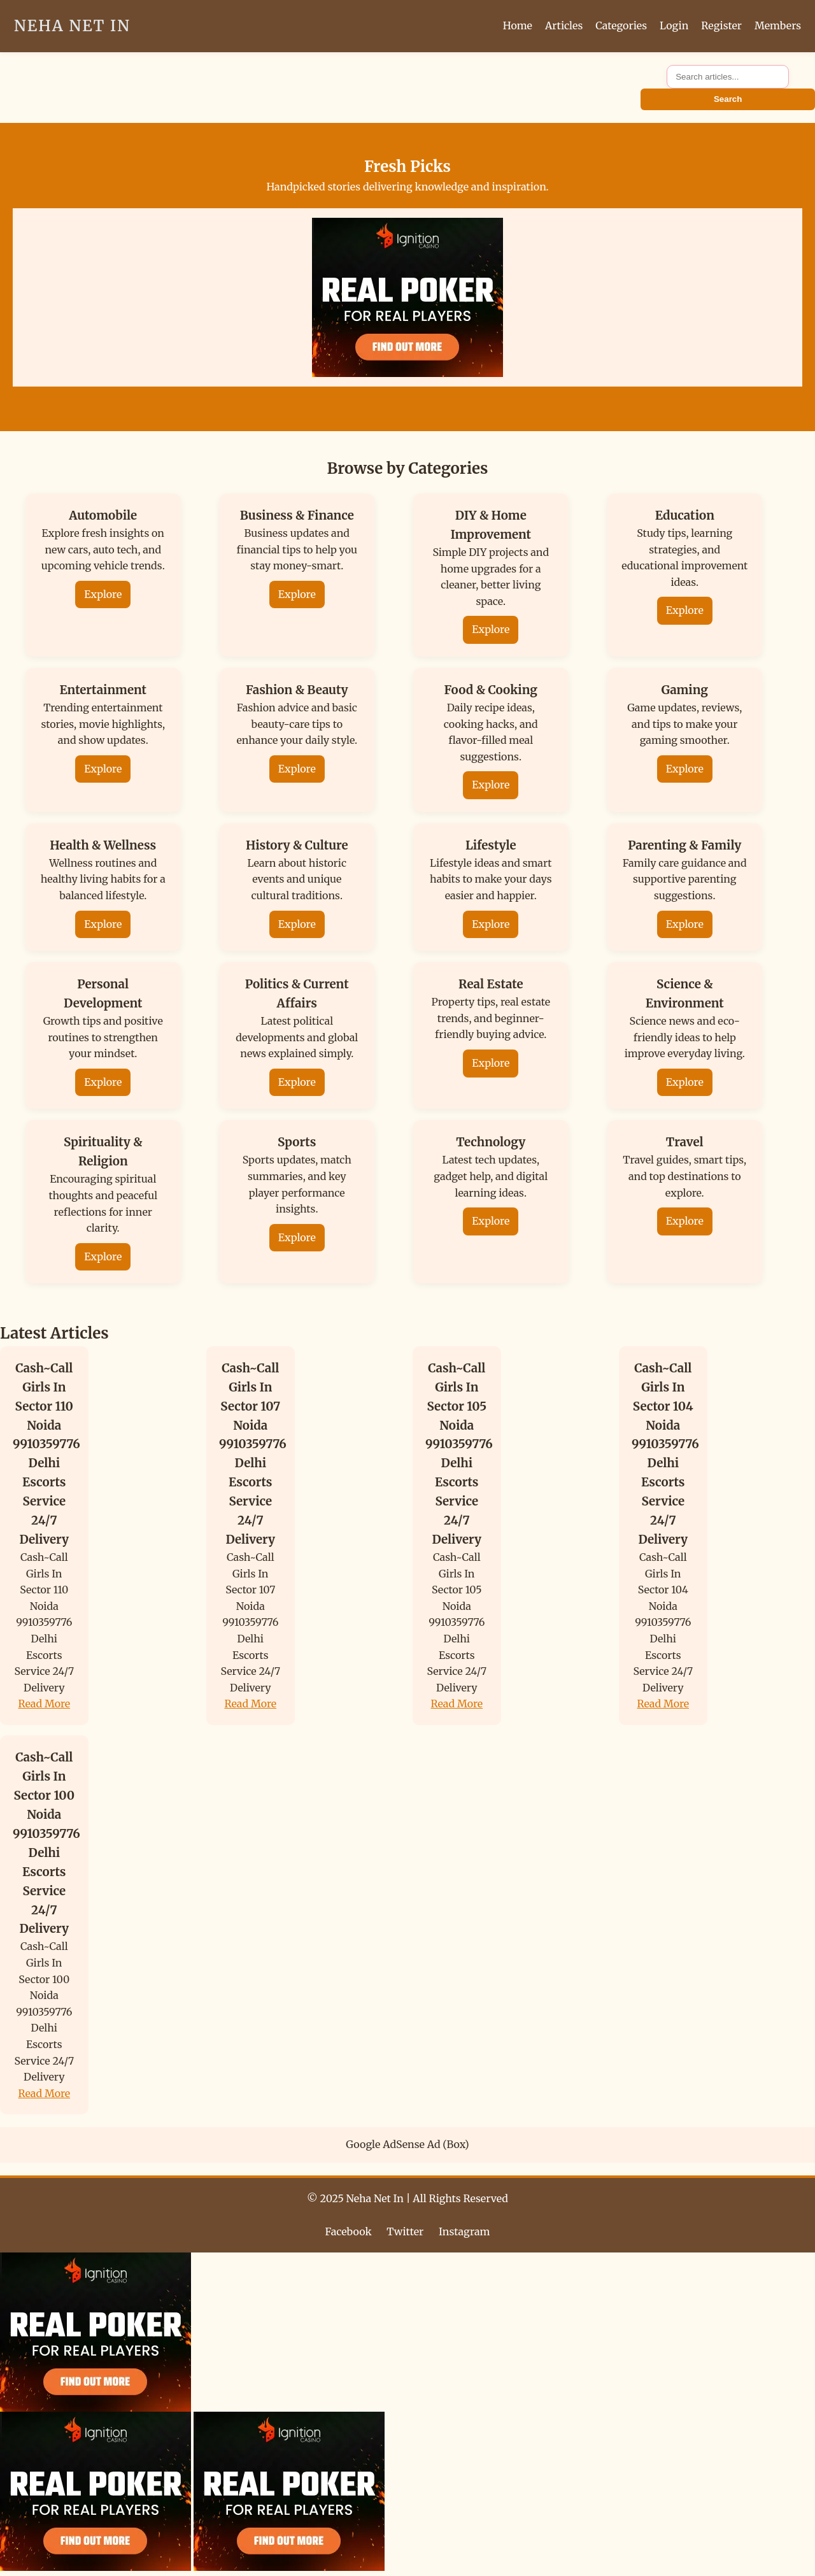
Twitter (404, 2231)
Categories (621, 25)
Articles (564, 25)
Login (674, 25)
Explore (103, 594)
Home (517, 25)
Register (721, 25)
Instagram (464, 2231)
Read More (44, 1703)
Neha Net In (72, 26)
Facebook (348, 2231)
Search (728, 99)
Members (778, 25)
